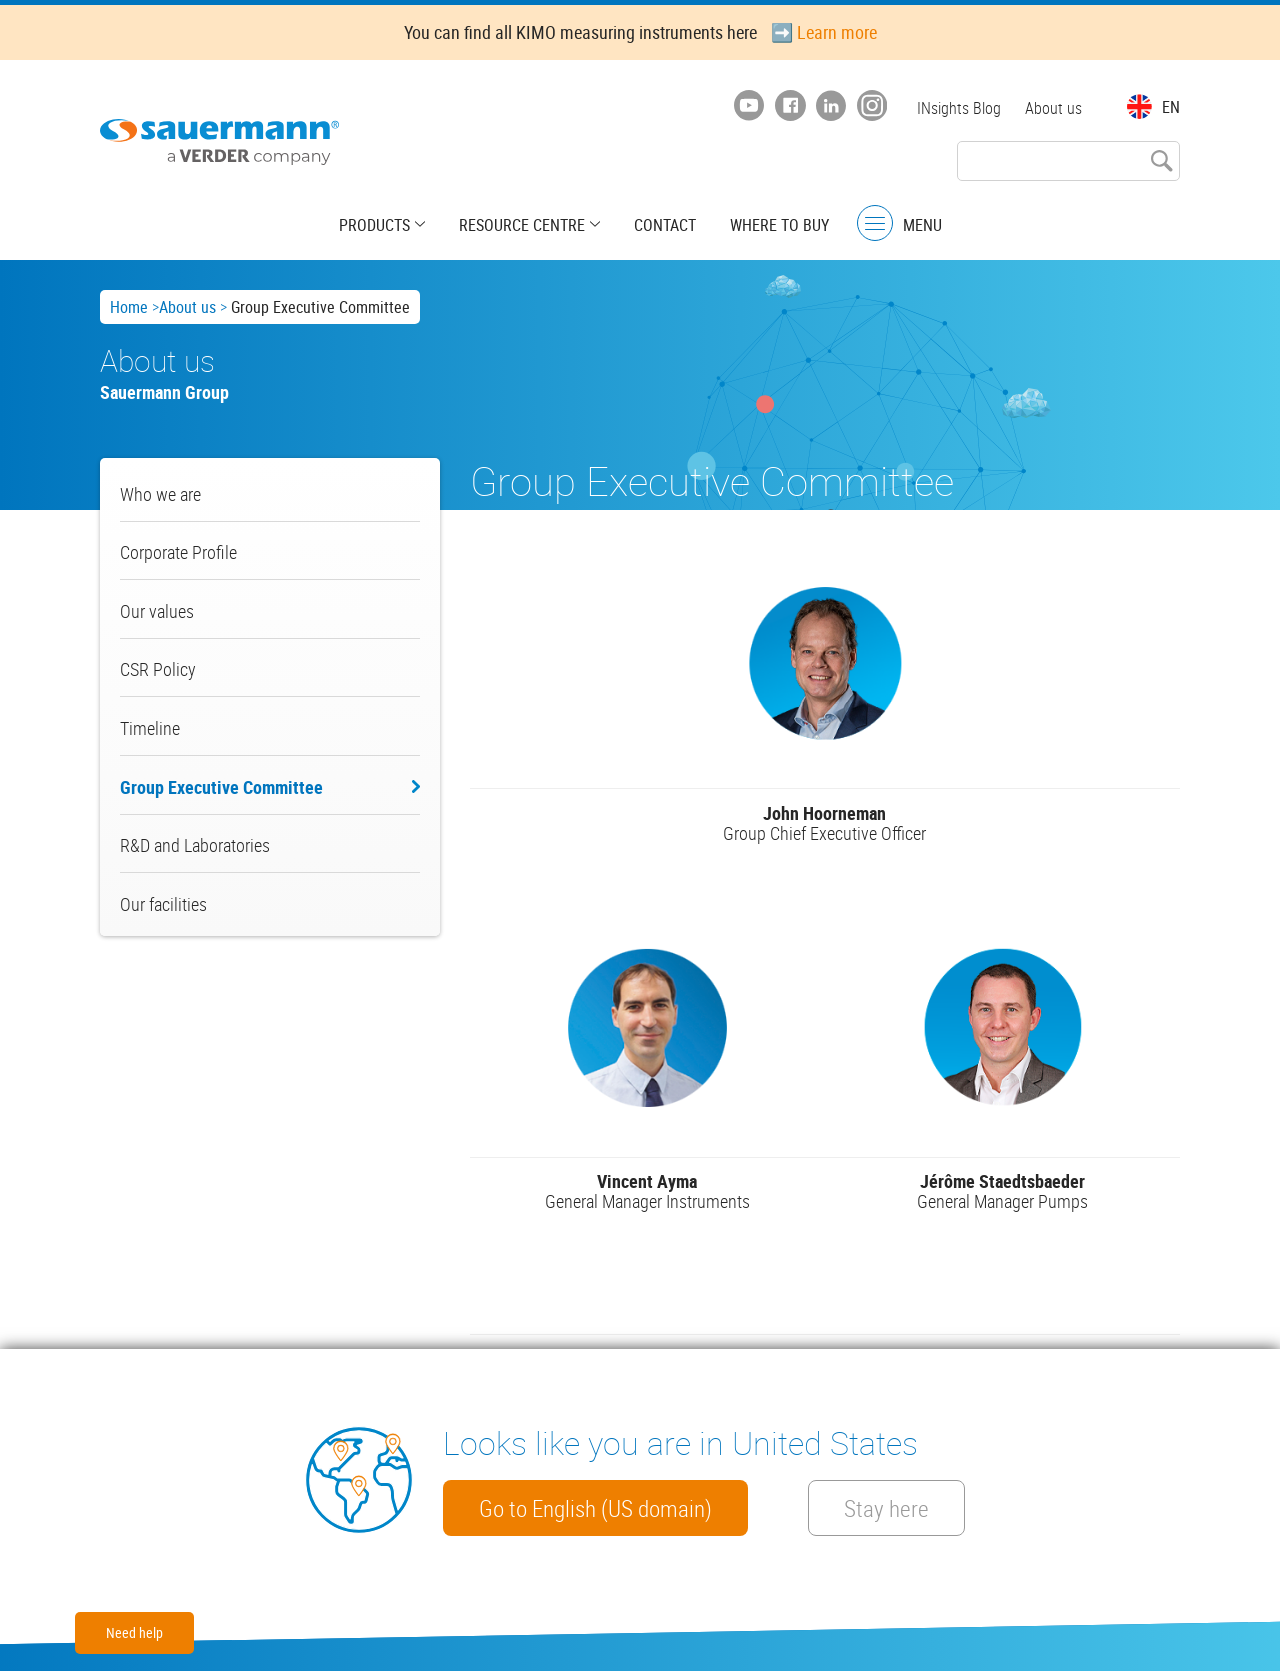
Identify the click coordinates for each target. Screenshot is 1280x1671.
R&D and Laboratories (195, 845)
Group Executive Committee (221, 787)
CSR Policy (158, 669)
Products (374, 225)
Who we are (160, 494)
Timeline (150, 728)
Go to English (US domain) (595, 1508)
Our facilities (163, 904)
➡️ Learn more (824, 32)
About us (1053, 108)
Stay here (886, 1508)
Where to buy (779, 225)
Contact (665, 225)
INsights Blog (959, 108)
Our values (157, 611)
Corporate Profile (178, 552)
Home (129, 307)
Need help (134, 1632)
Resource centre (522, 225)
